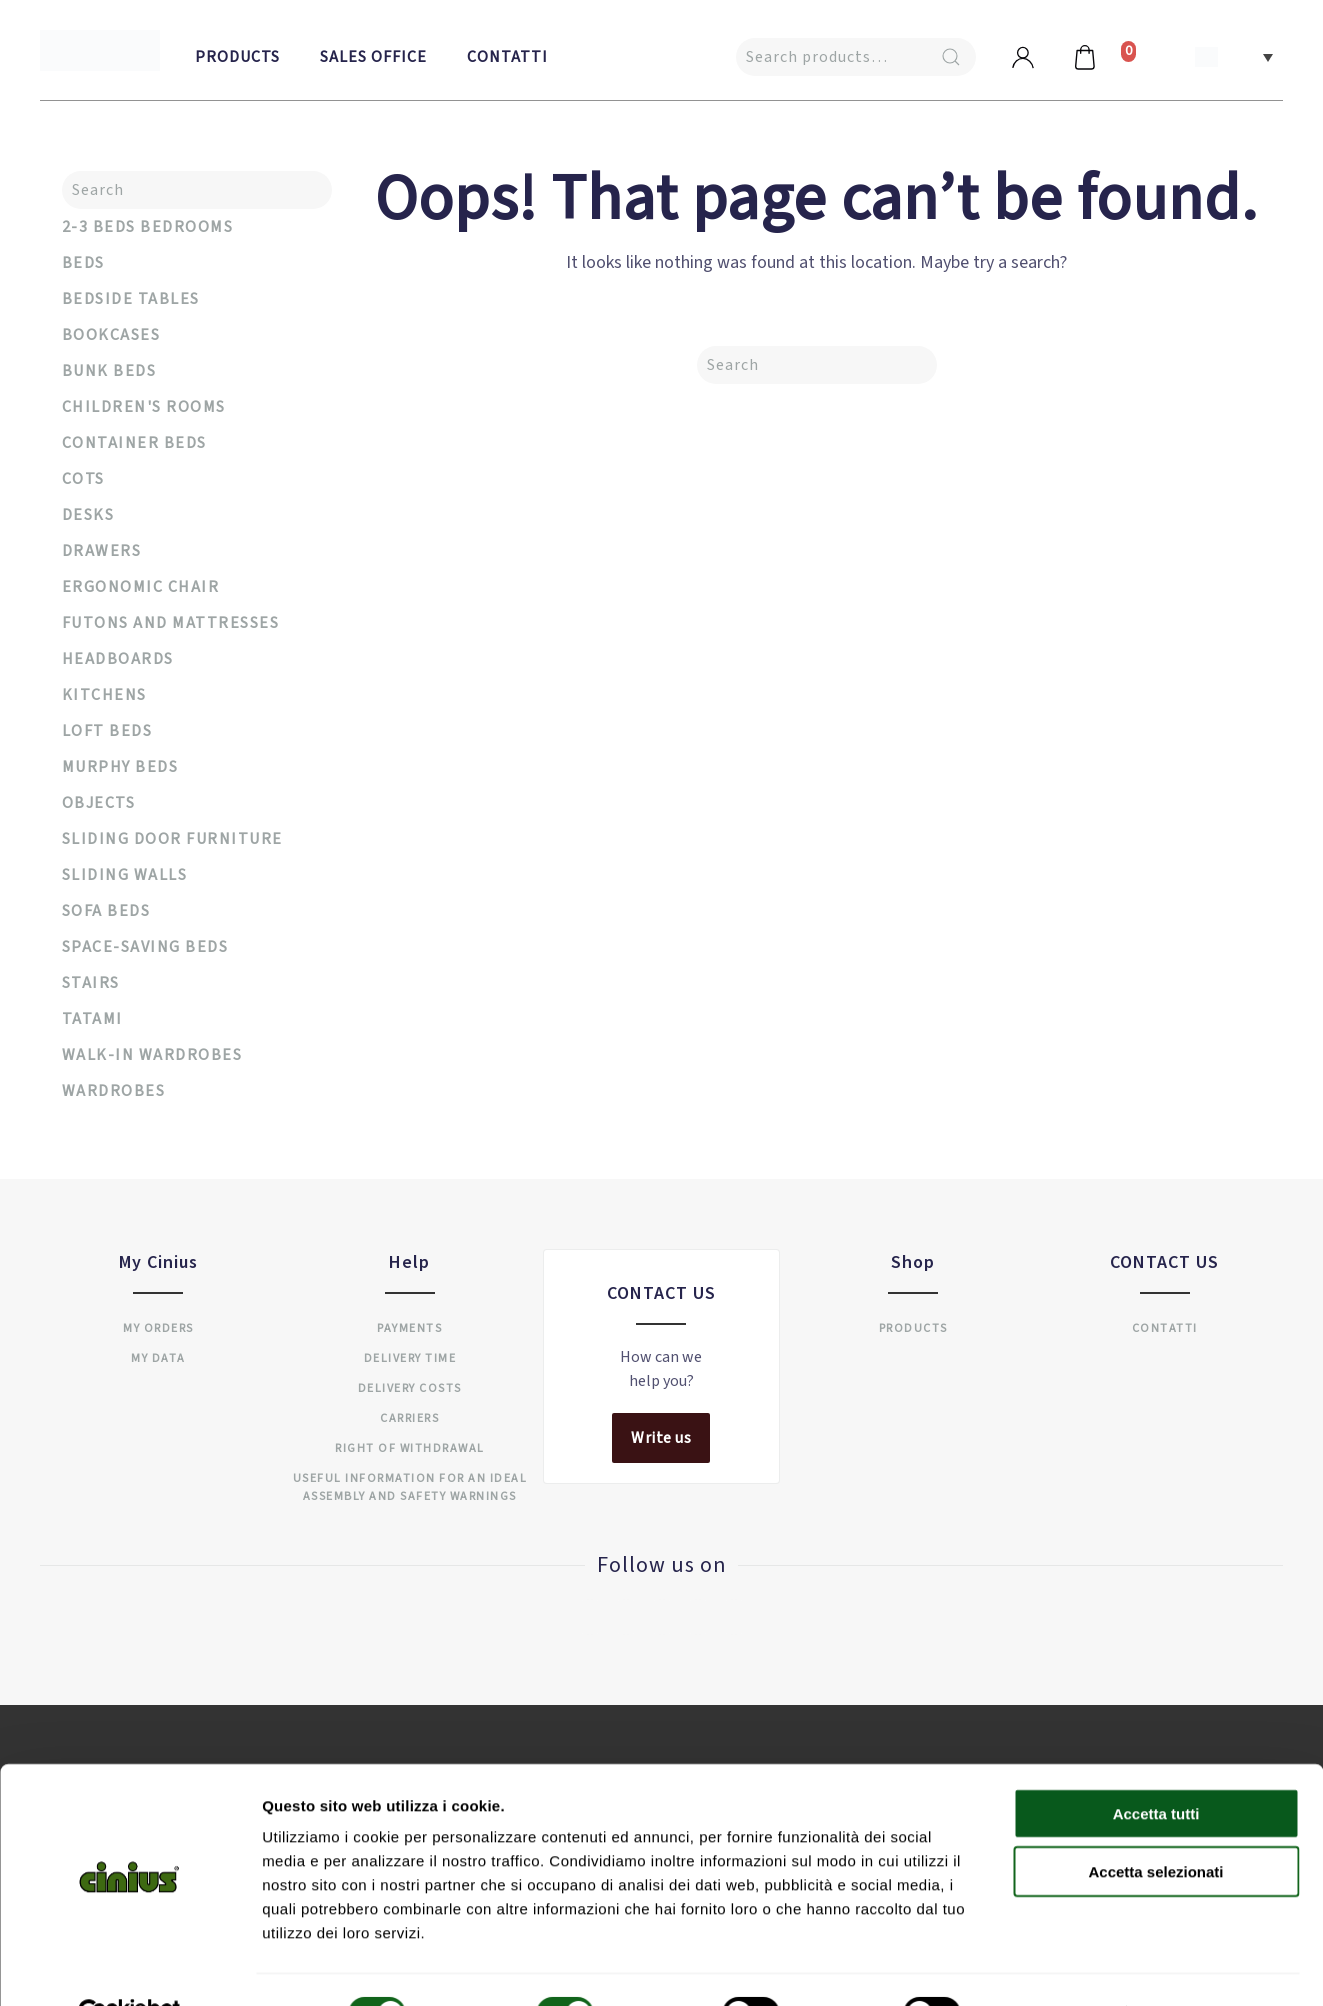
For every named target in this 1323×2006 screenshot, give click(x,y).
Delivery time (410, 1358)
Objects (99, 803)
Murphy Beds (120, 767)
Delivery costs (410, 1388)
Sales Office (373, 57)
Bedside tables (131, 299)
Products (237, 57)
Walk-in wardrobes (152, 1055)
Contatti (507, 57)
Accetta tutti (1156, 1766)
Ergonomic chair (141, 587)
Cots (83, 479)
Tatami (92, 1019)
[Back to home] (100, 50)
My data (158, 1358)
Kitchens (104, 695)
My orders (158, 1328)
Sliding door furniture (172, 839)
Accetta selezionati (1155, 1825)
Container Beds (134, 443)
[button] (1234, 56)
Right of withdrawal (410, 1448)
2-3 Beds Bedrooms (148, 227)
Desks (88, 515)
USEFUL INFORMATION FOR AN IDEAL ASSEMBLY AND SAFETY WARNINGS (410, 1487)
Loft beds (107, 731)
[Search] (817, 365)
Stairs (91, 983)
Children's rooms (144, 407)
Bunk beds (109, 371)
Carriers (409, 1418)
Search (951, 57)
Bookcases (111, 335)
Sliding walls (125, 875)
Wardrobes (114, 1091)
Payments (409, 1328)
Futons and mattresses (171, 623)
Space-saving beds (145, 947)
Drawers (102, 551)
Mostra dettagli (1052, 1966)
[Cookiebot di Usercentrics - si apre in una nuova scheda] (129, 1967)
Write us (661, 1438)
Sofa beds (106, 911)
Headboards (118, 659)
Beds (83, 263)
